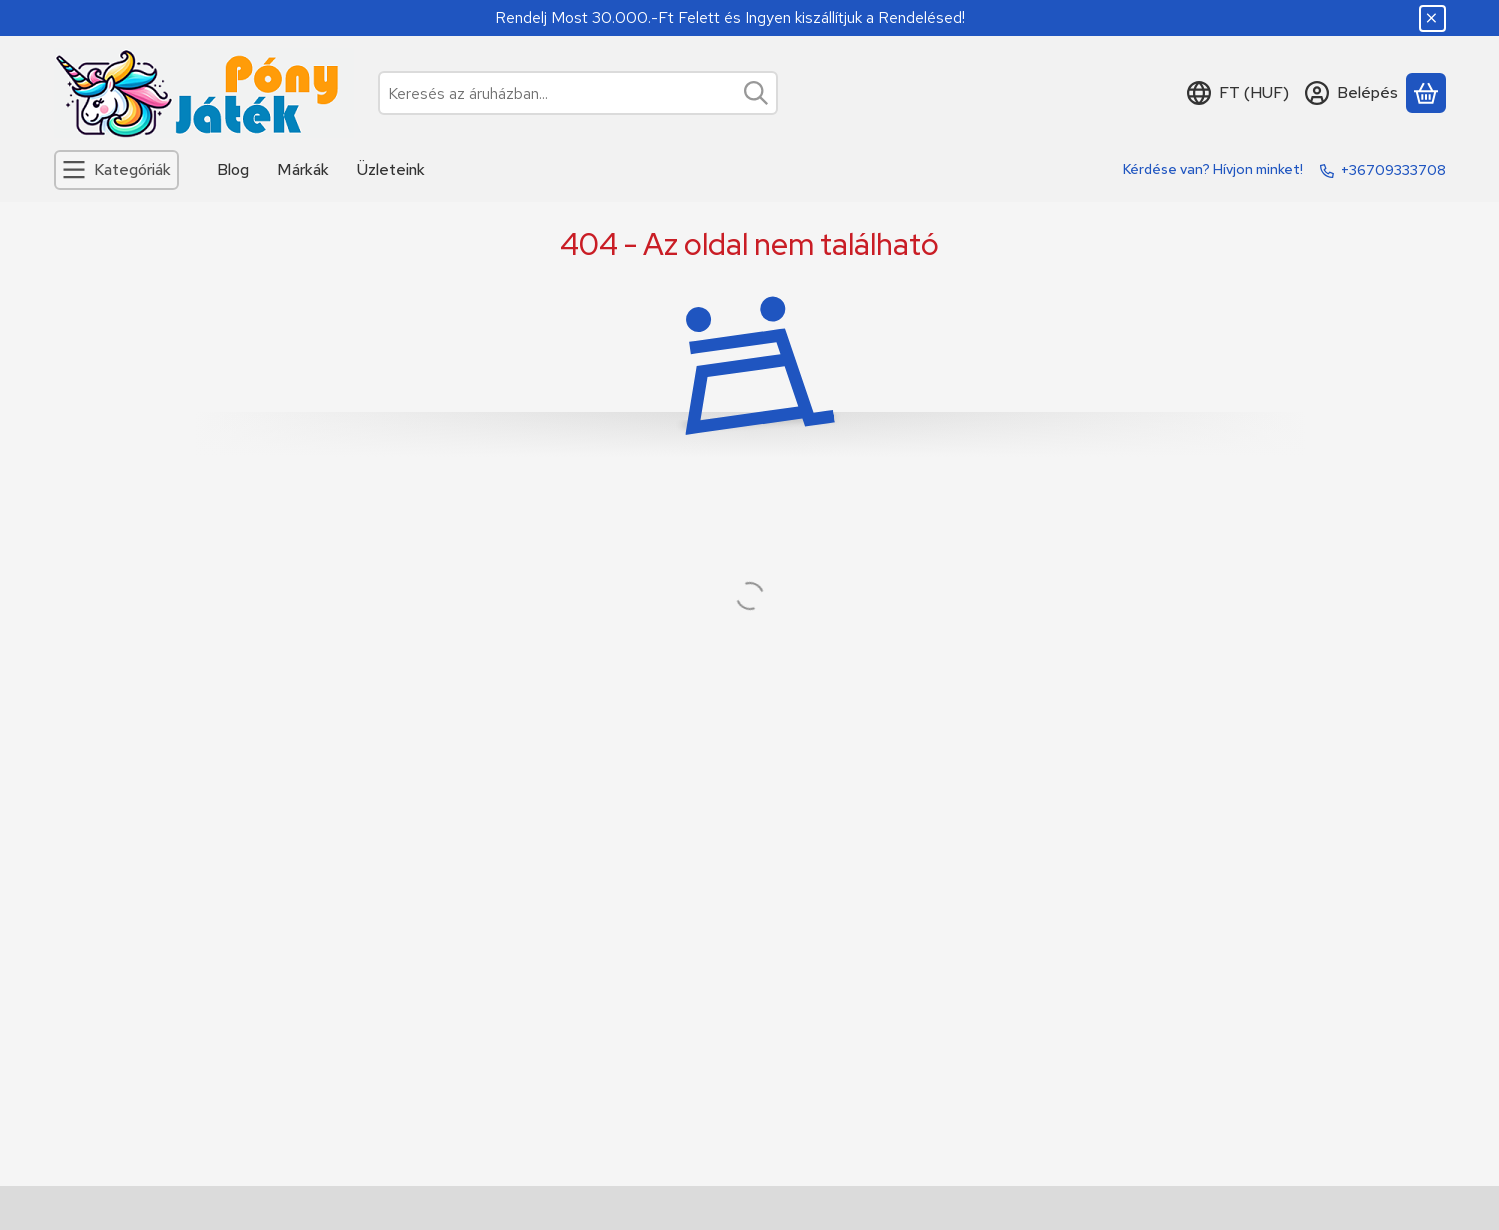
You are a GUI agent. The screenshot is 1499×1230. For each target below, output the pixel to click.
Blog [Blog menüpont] (233, 169)
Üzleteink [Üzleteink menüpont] (391, 169)
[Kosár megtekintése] (1426, 93)
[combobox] (578, 93)
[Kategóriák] (116, 170)
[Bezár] (1432, 18)
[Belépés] (1351, 93)
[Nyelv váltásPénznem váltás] (1238, 93)
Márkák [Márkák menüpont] (303, 169)
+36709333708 (1393, 170)
